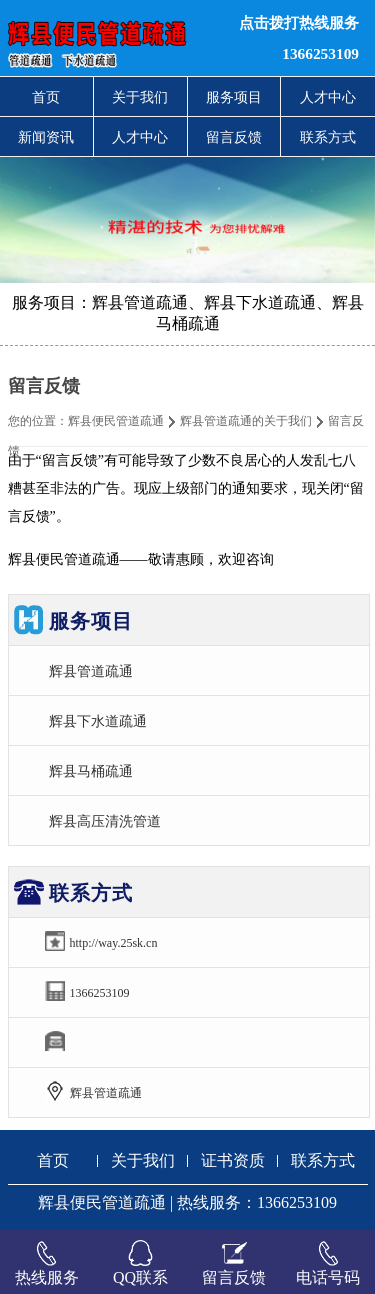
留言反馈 (234, 137)
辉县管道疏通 (91, 671)
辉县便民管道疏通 (116, 421)
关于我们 (140, 97)
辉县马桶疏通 (91, 771)
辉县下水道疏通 (98, 721)
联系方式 (328, 137)
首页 (46, 97)
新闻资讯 (46, 137)
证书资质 (233, 1160)
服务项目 (234, 97)
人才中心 (328, 97)
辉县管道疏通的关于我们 (246, 421)
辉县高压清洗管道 (105, 821)
